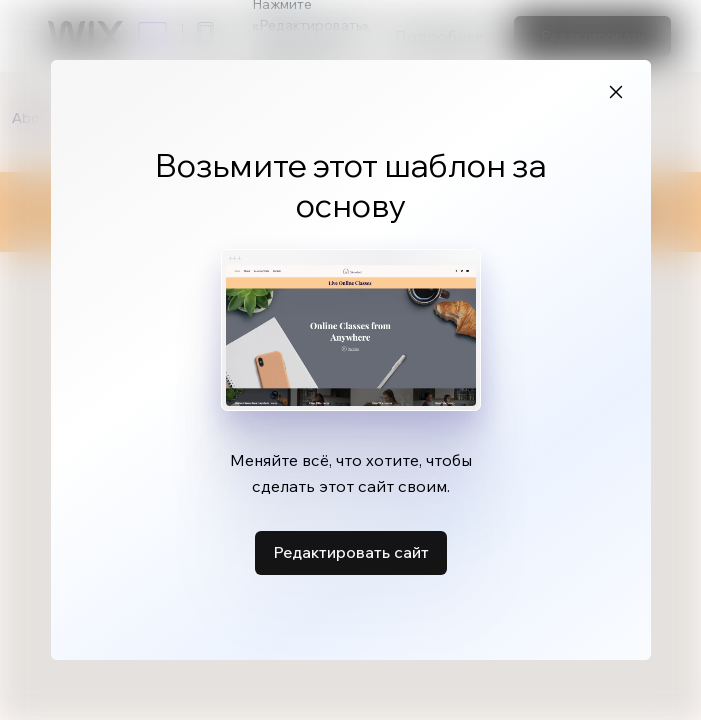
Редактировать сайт (351, 546)
